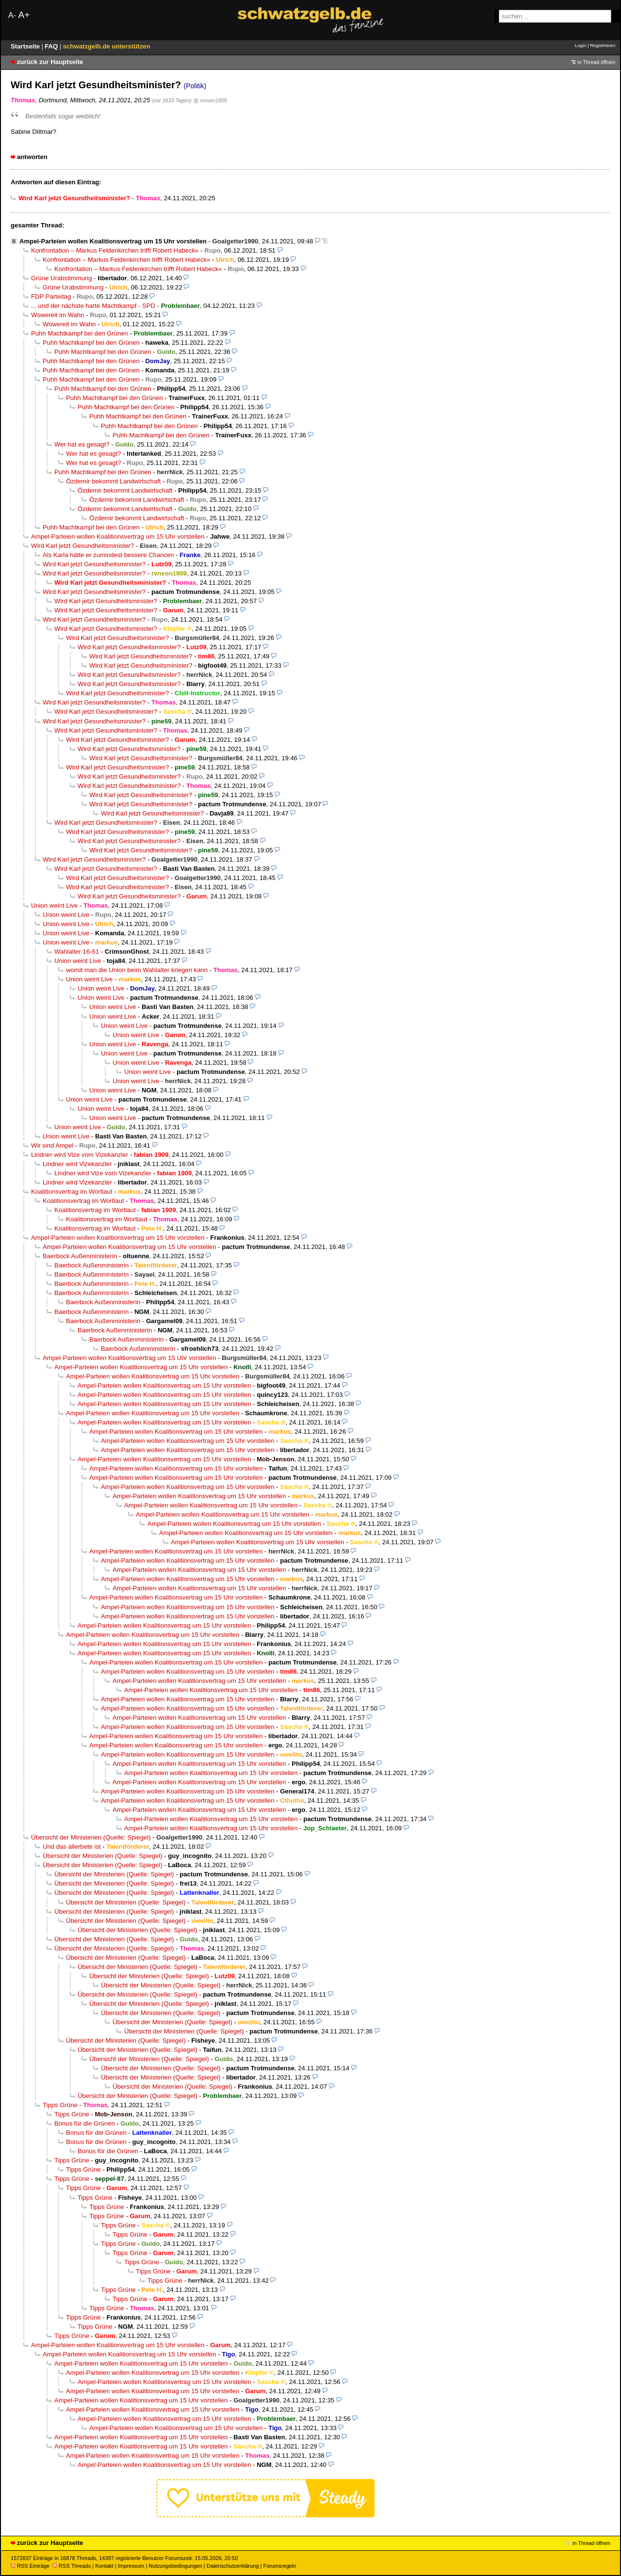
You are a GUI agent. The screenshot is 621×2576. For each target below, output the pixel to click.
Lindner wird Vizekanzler (77, 1164)
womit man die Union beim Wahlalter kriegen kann (137, 970)
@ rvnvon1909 (210, 100)
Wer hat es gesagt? (82, 444)
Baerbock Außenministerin (80, 1256)
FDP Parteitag (51, 296)
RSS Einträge (30, 2566)
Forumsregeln (279, 2566)
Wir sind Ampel (52, 1145)
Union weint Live (54, 905)
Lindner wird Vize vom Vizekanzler (79, 1154)
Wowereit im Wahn (57, 315)
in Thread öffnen (596, 62)
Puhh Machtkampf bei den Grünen (79, 333)
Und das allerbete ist (72, 1846)
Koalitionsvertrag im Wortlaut (72, 1191)
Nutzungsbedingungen (175, 2566)
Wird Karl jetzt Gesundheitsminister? (82, 545)
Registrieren (602, 45)
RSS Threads (71, 2566)
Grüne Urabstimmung (61, 278)
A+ (24, 15)
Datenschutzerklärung (233, 2566)
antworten (32, 156)
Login (580, 45)
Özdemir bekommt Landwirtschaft (113, 481)
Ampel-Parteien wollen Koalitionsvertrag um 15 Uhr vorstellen (113, 241)
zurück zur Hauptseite (50, 61)
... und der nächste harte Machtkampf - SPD (93, 305)
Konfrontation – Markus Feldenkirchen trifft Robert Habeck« (115, 250)
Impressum (131, 2566)
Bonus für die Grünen (84, 2123)
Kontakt (104, 2566)
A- (12, 15)
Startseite (26, 46)
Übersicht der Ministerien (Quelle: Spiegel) (91, 1837)
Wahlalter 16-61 (76, 951)
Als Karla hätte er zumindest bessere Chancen (108, 555)
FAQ (52, 46)
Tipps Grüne (60, 2105)
